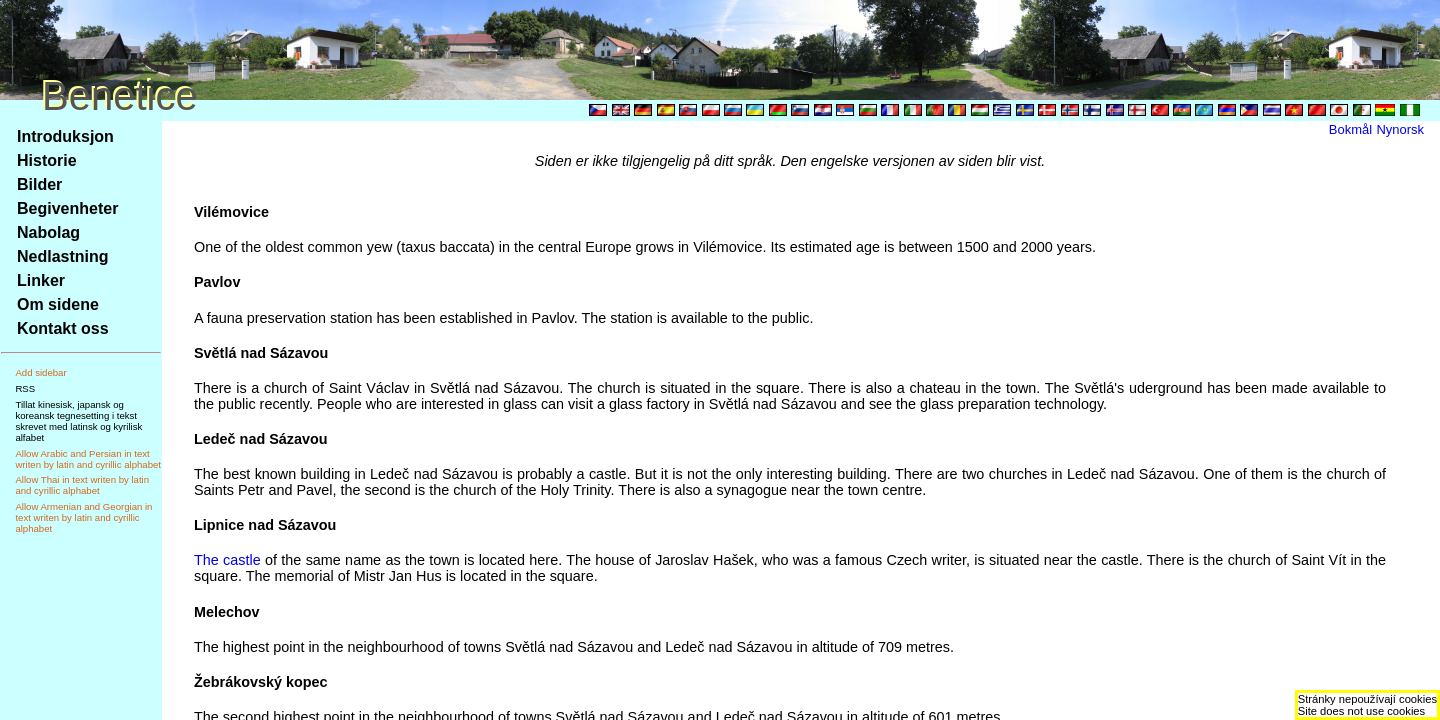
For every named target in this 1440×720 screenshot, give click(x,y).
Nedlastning (63, 256)
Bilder (39, 184)
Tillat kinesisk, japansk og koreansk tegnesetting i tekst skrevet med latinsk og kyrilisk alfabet (78, 421)
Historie (47, 160)
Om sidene (58, 304)
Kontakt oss (63, 328)
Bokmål (1350, 129)
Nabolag (48, 232)
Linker (41, 280)
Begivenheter (67, 208)
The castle (227, 560)
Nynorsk (1400, 129)
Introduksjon (65, 136)
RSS (25, 388)
